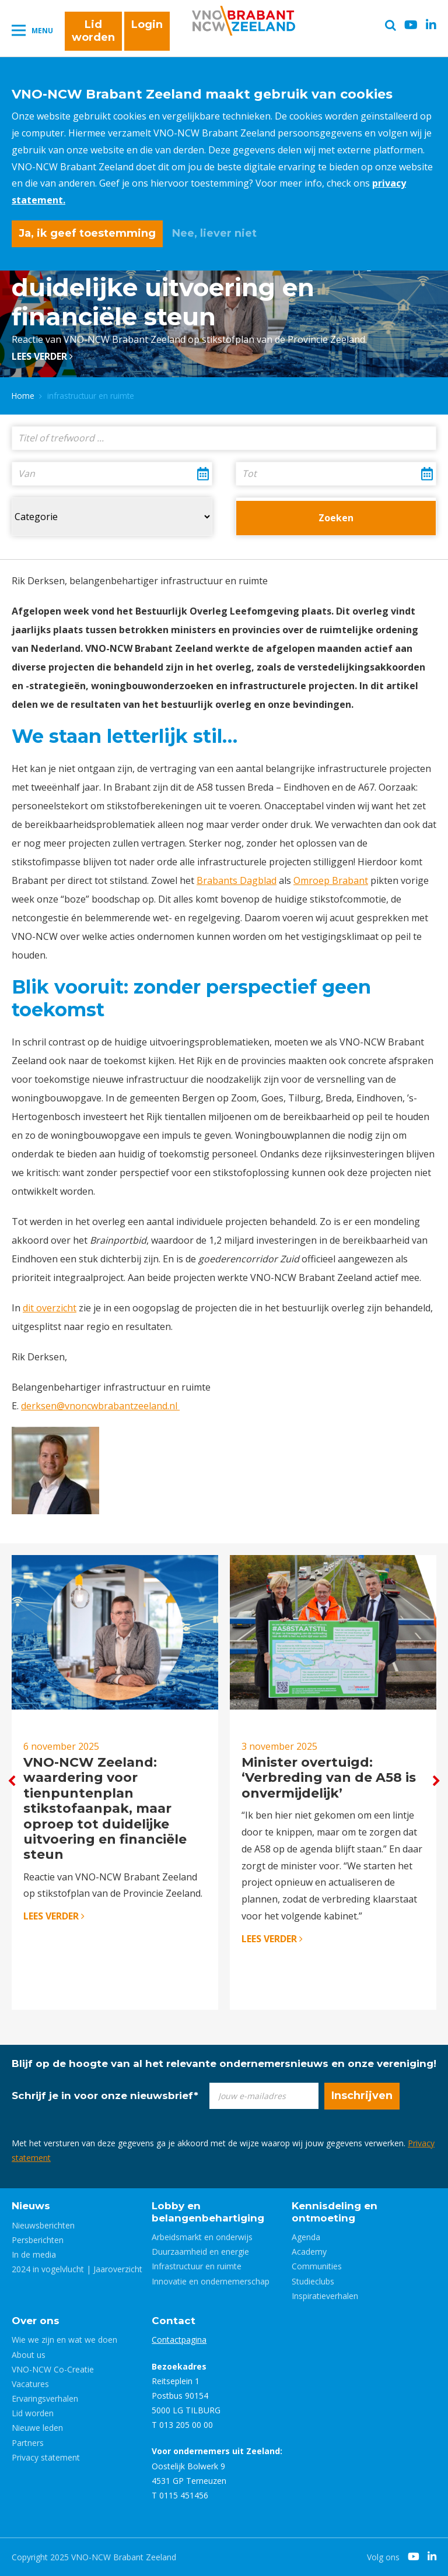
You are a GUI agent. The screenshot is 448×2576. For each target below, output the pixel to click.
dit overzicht (49, 1307)
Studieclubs (313, 2281)
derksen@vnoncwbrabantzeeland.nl (100, 1405)
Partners (28, 2442)
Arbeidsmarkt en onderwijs (202, 2236)
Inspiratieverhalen (325, 2295)
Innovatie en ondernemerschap (211, 2281)
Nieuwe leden (37, 2427)
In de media (34, 2254)
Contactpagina (179, 2339)
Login (147, 24)
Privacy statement (46, 2457)
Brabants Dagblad (236, 880)
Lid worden (93, 31)
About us (29, 2354)
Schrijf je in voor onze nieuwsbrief (105, 2095)
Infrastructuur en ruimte (197, 2266)
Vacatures (30, 2383)
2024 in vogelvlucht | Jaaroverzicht (77, 2269)
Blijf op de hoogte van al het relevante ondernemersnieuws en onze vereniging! (224, 2063)
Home (23, 395)
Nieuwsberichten (43, 2225)
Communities (317, 2266)
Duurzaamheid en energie (200, 2251)
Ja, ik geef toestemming (87, 233)
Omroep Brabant (330, 880)
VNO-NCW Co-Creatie (53, 2369)
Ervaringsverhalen (45, 2398)
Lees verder (42, 356)
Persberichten (38, 2239)
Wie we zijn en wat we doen (64, 2339)
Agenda (306, 2236)
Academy (309, 2251)
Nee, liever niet (214, 233)
